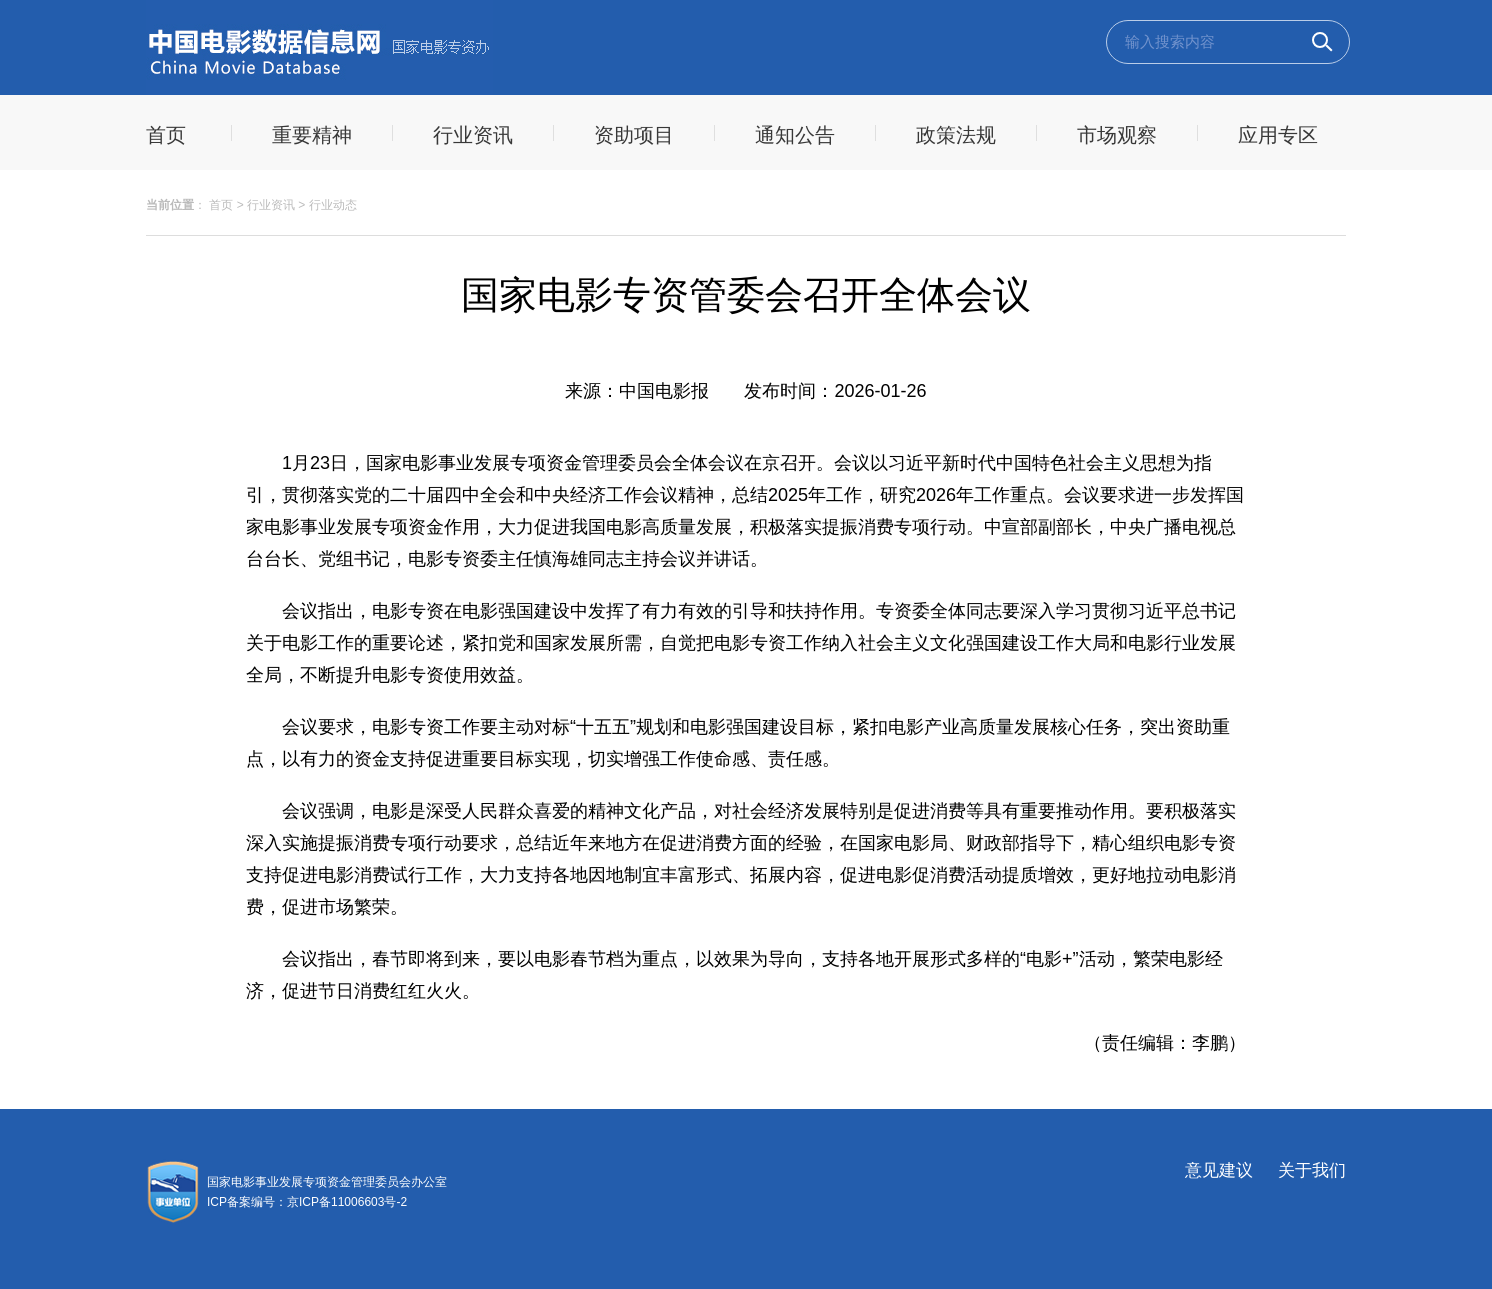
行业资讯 (473, 135)
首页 (221, 205)
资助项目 (634, 135)
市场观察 (1117, 135)
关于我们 (1312, 1170)
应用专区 (1278, 135)
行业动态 (333, 205)
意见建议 (1219, 1170)
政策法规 (956, 135)
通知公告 (795, 135)
